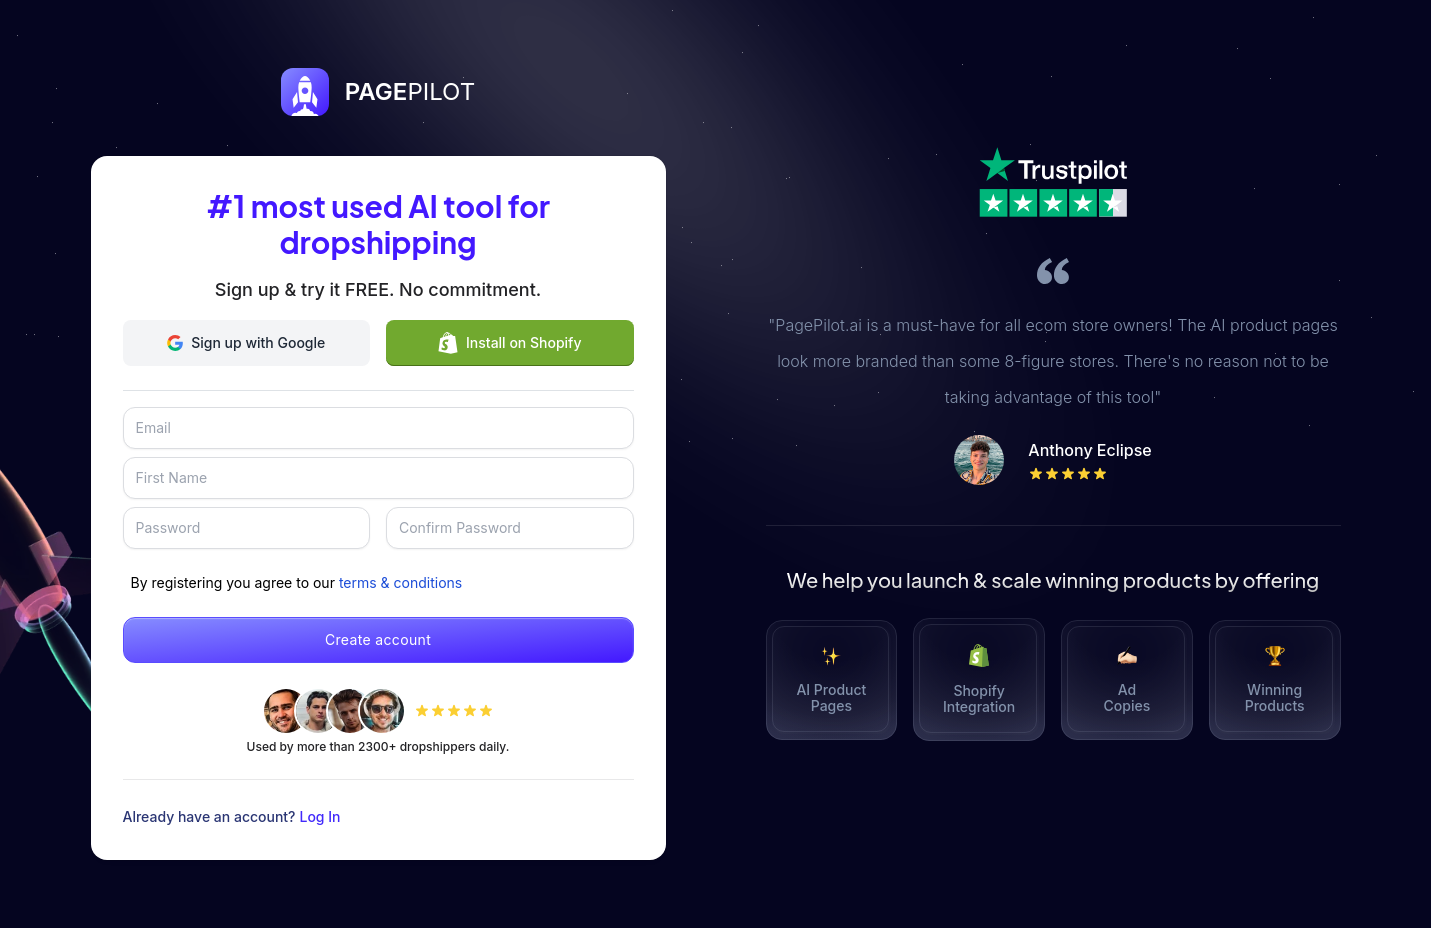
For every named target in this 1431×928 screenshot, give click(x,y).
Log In (320, 816)
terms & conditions (400, 582)
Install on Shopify (509, 343)
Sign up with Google (246, 342)
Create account (378, 639)
